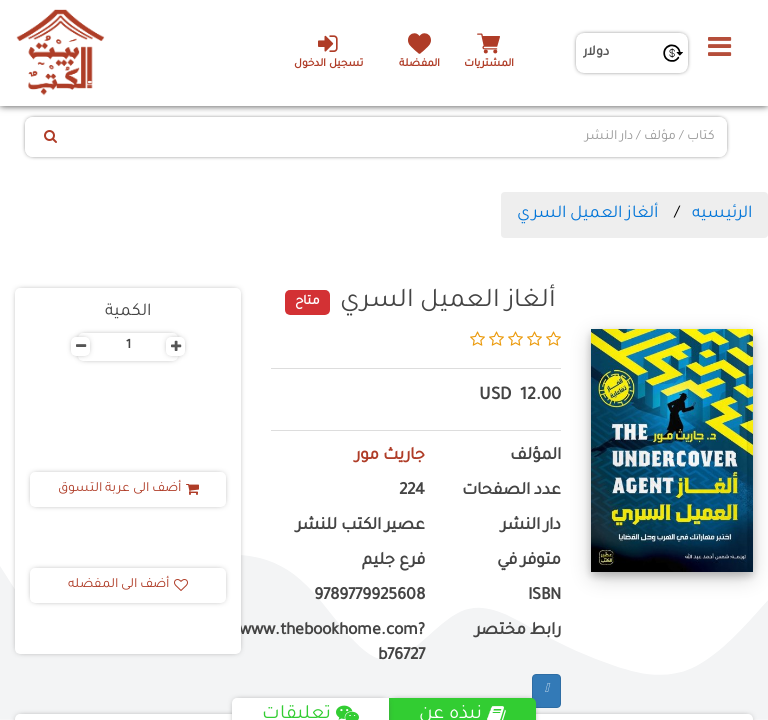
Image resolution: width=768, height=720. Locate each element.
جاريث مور (390, 456)
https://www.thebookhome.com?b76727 (348, 644)
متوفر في (529, 561)
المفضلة (419, 64)
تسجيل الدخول (327, 51)
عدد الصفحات (511, 491)
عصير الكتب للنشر (360, 526)
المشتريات (489, 64)
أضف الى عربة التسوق (128, 489)
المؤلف (535, 456)
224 (412, 491)
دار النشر (531, 526)
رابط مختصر (518, 631)
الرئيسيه (722, 214)
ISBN (544, 596)
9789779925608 (369, 596)
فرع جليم (393, 561)
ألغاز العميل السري (587, 214)
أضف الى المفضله (128, 585)
